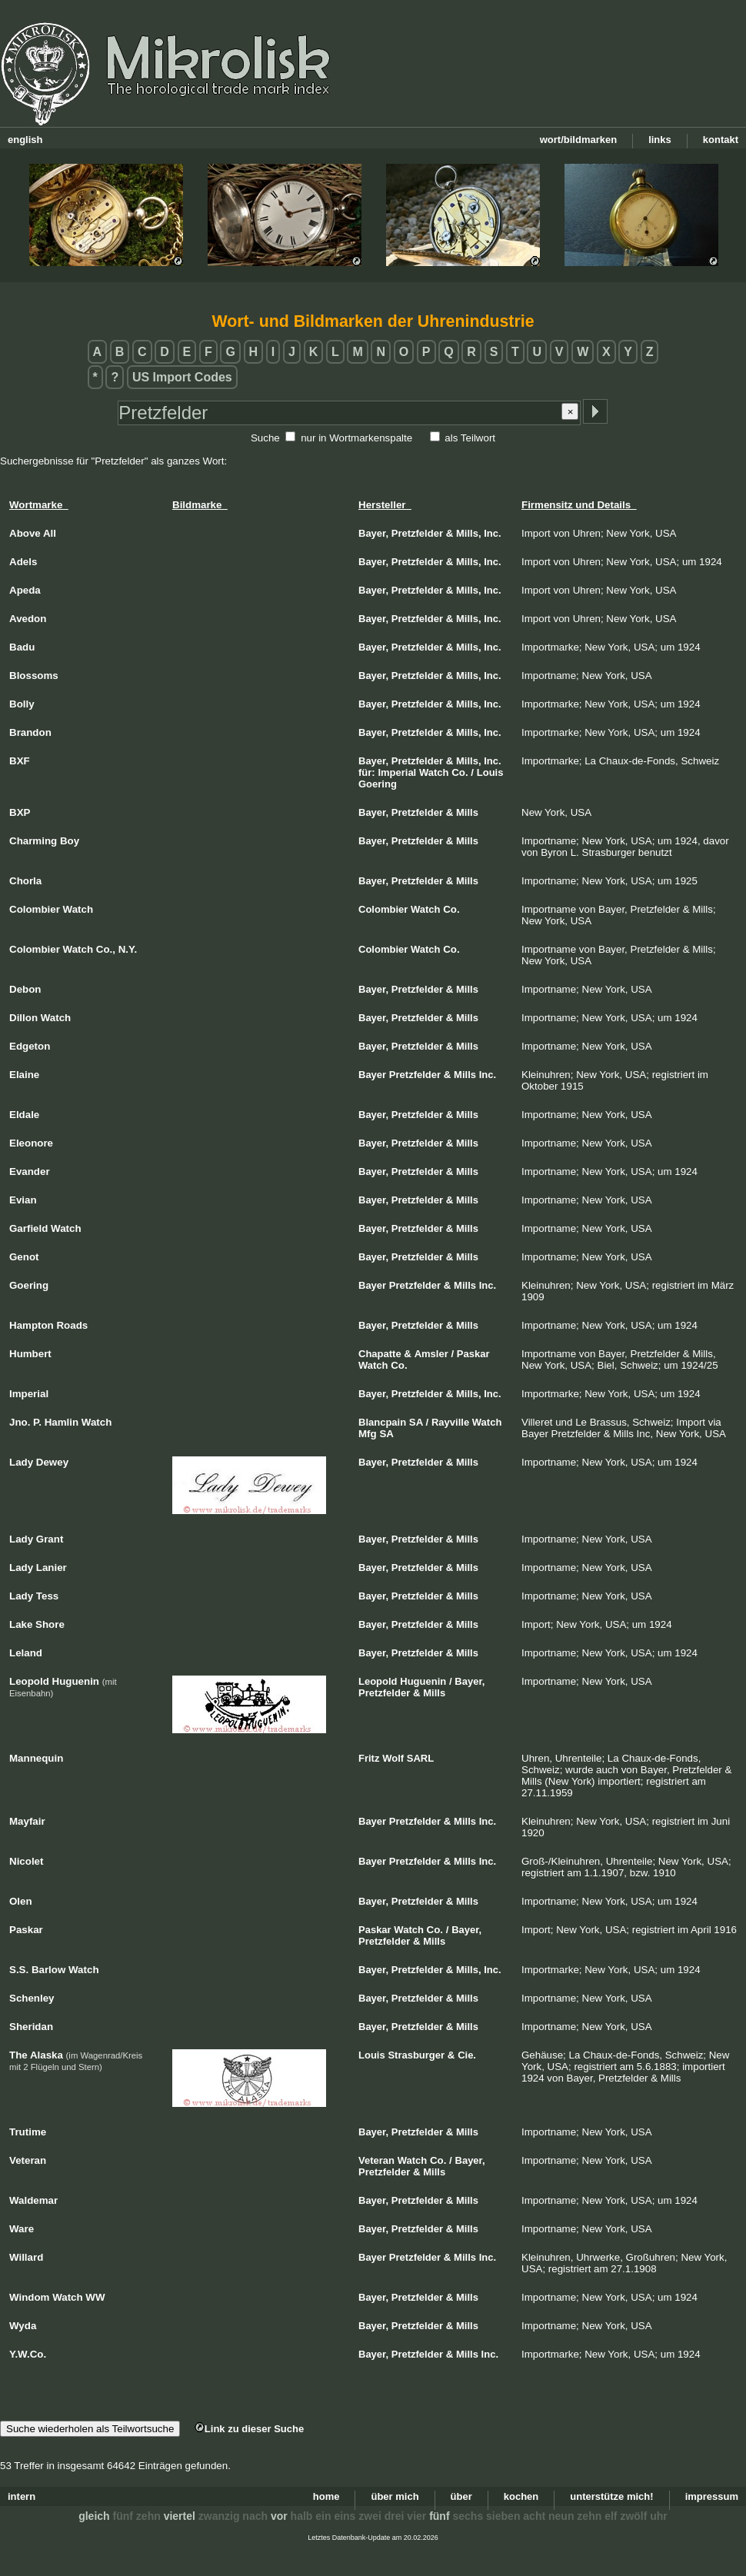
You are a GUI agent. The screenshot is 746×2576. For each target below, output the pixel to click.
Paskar (473, 1354)
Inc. (492, 533)
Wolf (393, 1758)
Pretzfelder (417, 533)
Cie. (467, 2055)
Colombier (383, 909)
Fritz (368, 1758)
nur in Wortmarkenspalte (356, 438)
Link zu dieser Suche (249, 2429)
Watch (434, 772)
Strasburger (416, 2055)
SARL (420, 1758)
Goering (377, 784)
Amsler (431, 1354)
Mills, (468, 533)
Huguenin (423, 1681)
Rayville (450, 1422)
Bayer (372, 1074)
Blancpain (382, 1422)
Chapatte (379, 1354)
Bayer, (373, 533)
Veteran (376, 2160)
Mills (467, 812)
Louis (490, 772)
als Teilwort (470, 438)
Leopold (378, 1681)
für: (366, 772)
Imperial (397, 772)
